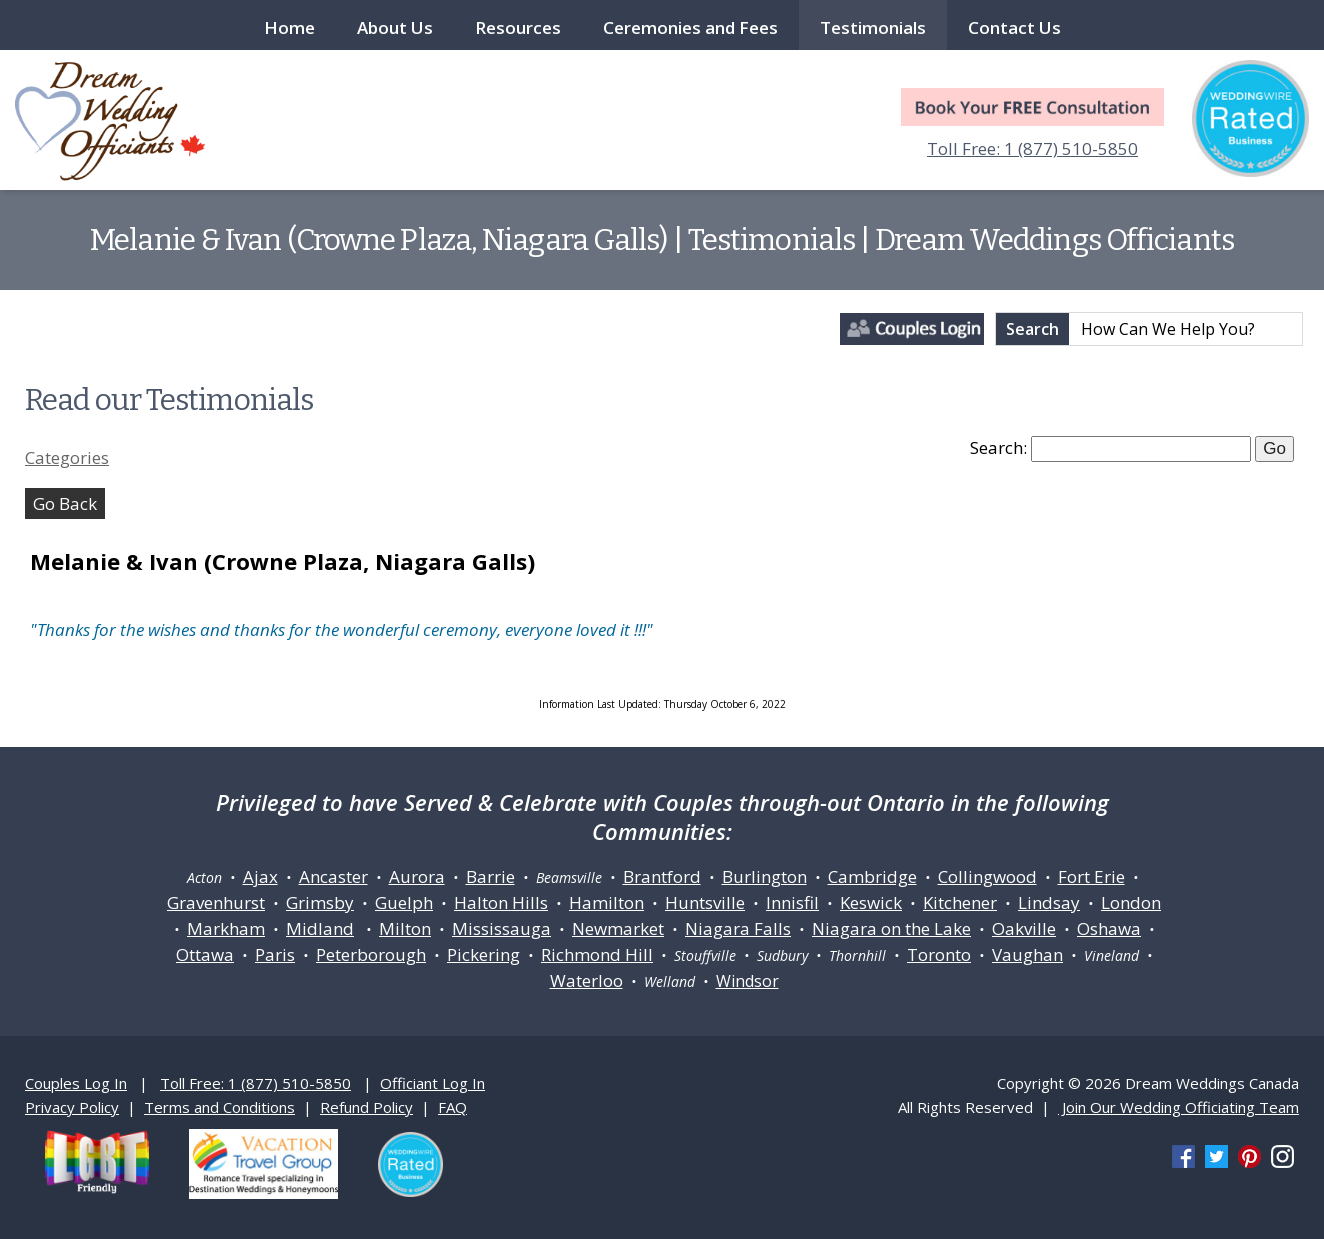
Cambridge (872, 876)
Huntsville (705, 902)
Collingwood (987, 876)
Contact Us (1014, 27)
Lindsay (1049, 902)
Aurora (417, 876)
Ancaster (333, 876)
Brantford (662, 876)
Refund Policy (366, 1107)
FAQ (452, 1107)
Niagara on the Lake (891, 928)
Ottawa (205, 954)
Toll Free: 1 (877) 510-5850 (1032, 148)
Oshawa (1109, 928)
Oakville (1024, 928)
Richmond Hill (597, 954)
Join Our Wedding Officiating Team (1178, 1107)
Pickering (483, 954)
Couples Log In (76, 1083)
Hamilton (606, 902)
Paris (275, 954)
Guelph (404, 902)
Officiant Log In (432, 1083)
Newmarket (618, 928)
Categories (67, 457)
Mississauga (501, 928)
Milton (405, 928)
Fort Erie (1091, 876)
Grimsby (320, 902)
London (1131, 902)
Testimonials (873, 27)
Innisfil (792, 902)
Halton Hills (501, 902)
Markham (226, 928)
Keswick (871, 902)
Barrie (490, 876)
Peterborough (371, 954)
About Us (395, 27)
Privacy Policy (72, 1107)
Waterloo (586, 980)
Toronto (939, 954)
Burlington (764, 876)
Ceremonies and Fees (690, 27)
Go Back (65, 503)
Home (289, 27)
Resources (518, 27)
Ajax (260, 876)
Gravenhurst (216, 902)
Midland (320, 928)
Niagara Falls (738, 928)
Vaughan (1027, 954)
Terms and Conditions (219, 1107)
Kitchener (960, 902)
